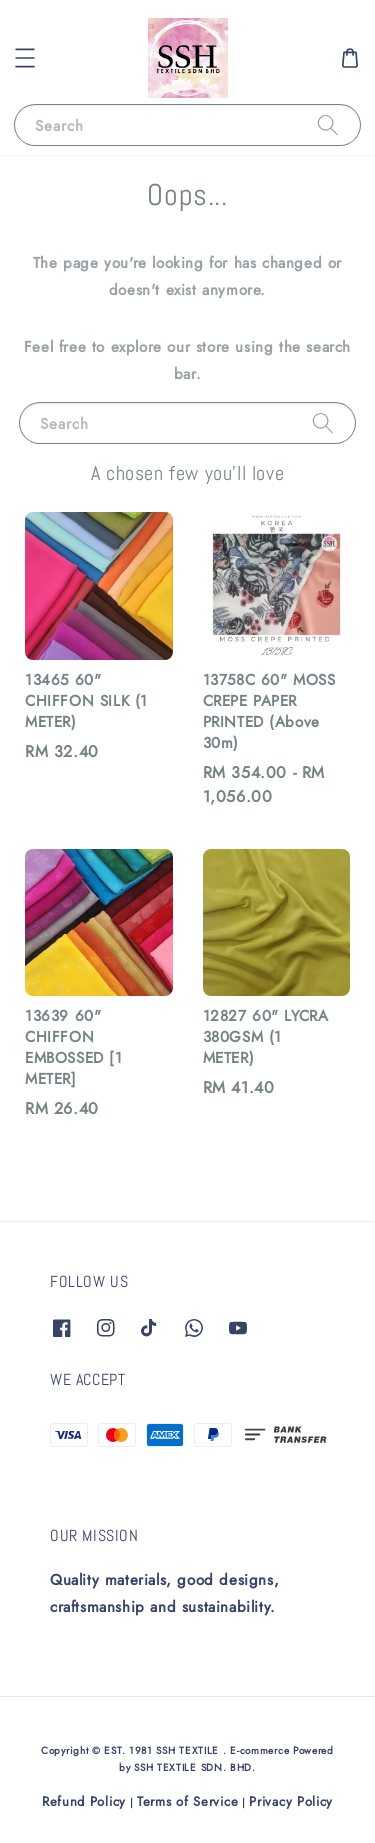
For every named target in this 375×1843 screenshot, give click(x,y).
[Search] (328, 124)
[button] (25, 58)
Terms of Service (187, 1801)
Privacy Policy (291, 1801)
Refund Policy (84, 1801)
